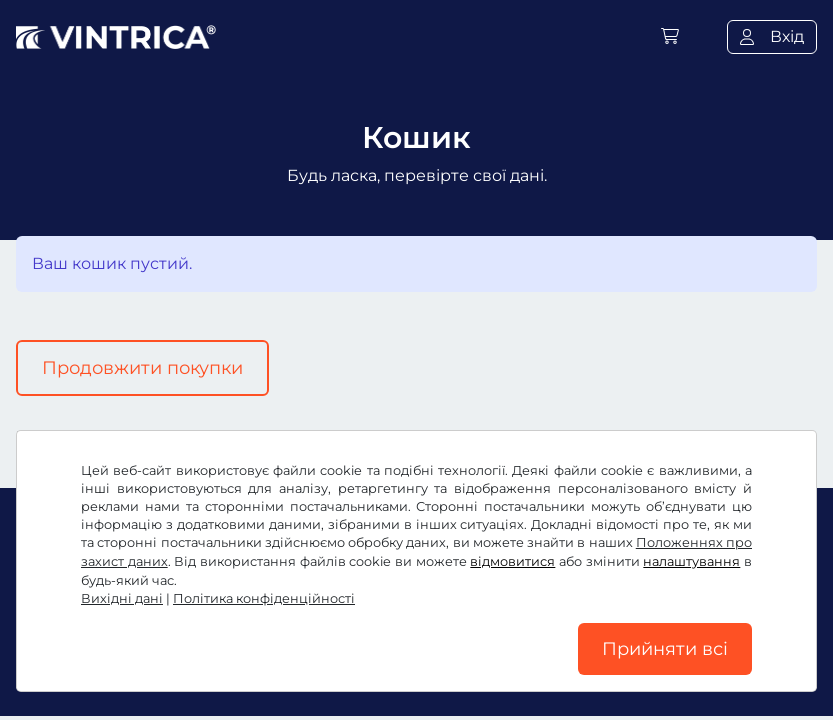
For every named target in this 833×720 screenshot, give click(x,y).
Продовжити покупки (142, 368)
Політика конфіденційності (264, 598)
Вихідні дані (122, 598)
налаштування (691, 561)
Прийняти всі (665, 649)
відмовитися (512, 561)
